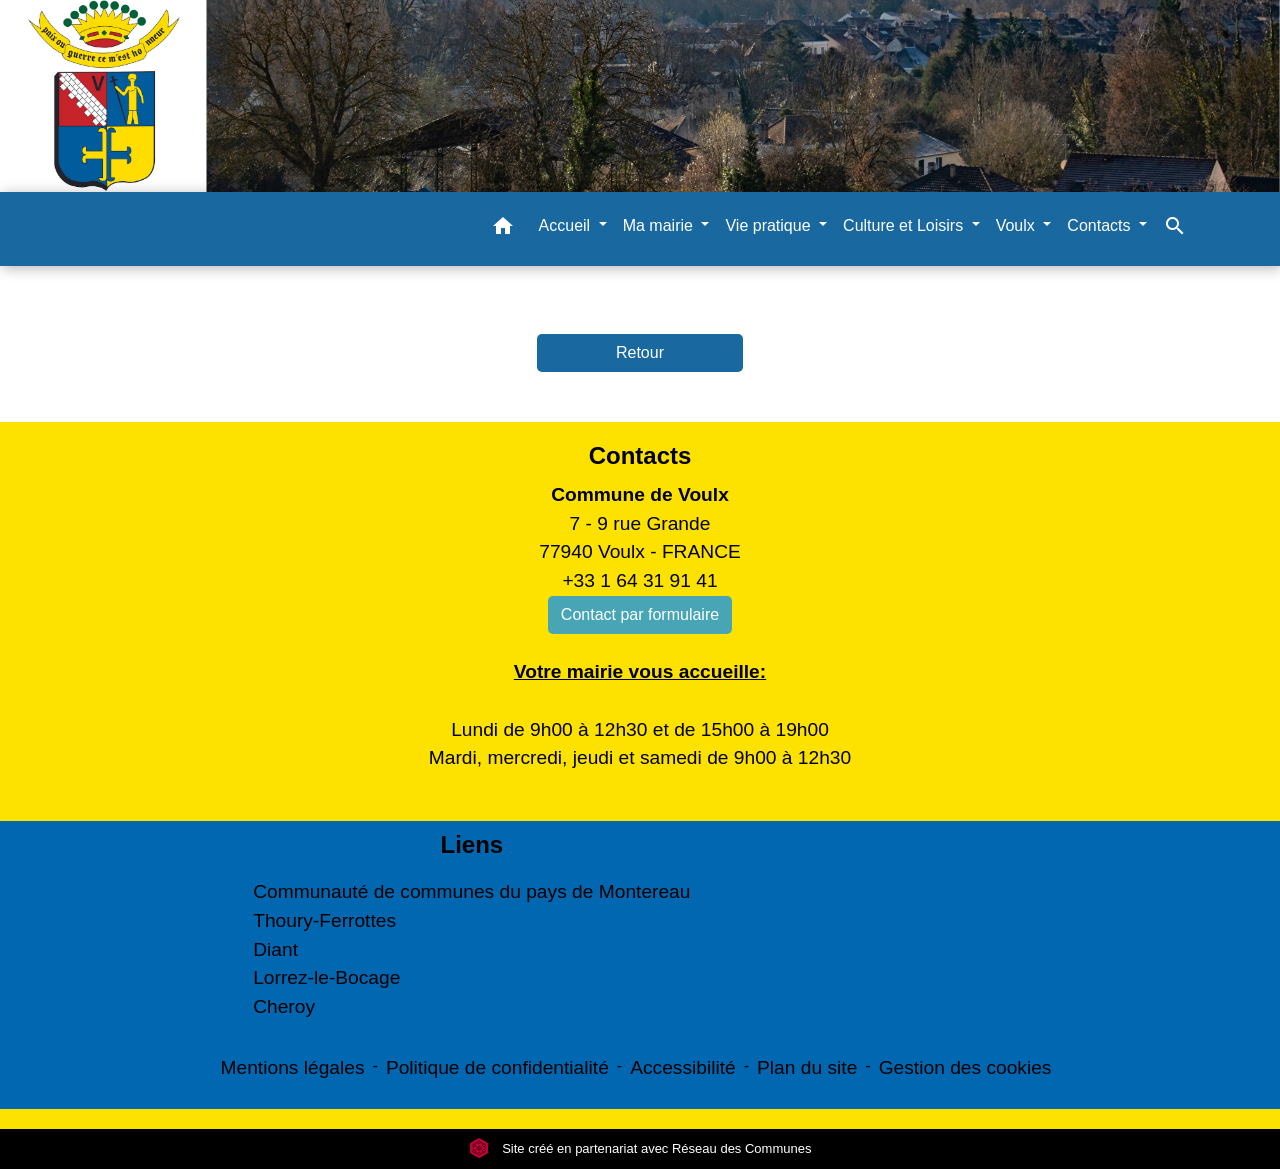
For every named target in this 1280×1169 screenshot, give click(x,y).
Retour (640, 352)
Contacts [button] (1101, 225)
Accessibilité (683, 1067)
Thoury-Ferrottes (324, 920)
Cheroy (284, 1006)
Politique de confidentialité (497, 1067)
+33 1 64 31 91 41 (639, 580)
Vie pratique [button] (770, 225)
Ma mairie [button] (660, 225)
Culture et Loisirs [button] (905, 225)
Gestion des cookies (965, 1067)
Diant (275, 949)
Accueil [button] (567, 225)
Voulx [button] (1018, 225)
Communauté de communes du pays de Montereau (471, 891)
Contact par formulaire (640, 614)
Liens (471, 844)
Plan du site (807, 1067)
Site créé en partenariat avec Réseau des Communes (640, 1148)
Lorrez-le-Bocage (326, 977)
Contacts (640, 455)
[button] (503, 229)
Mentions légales (293, 1067)
